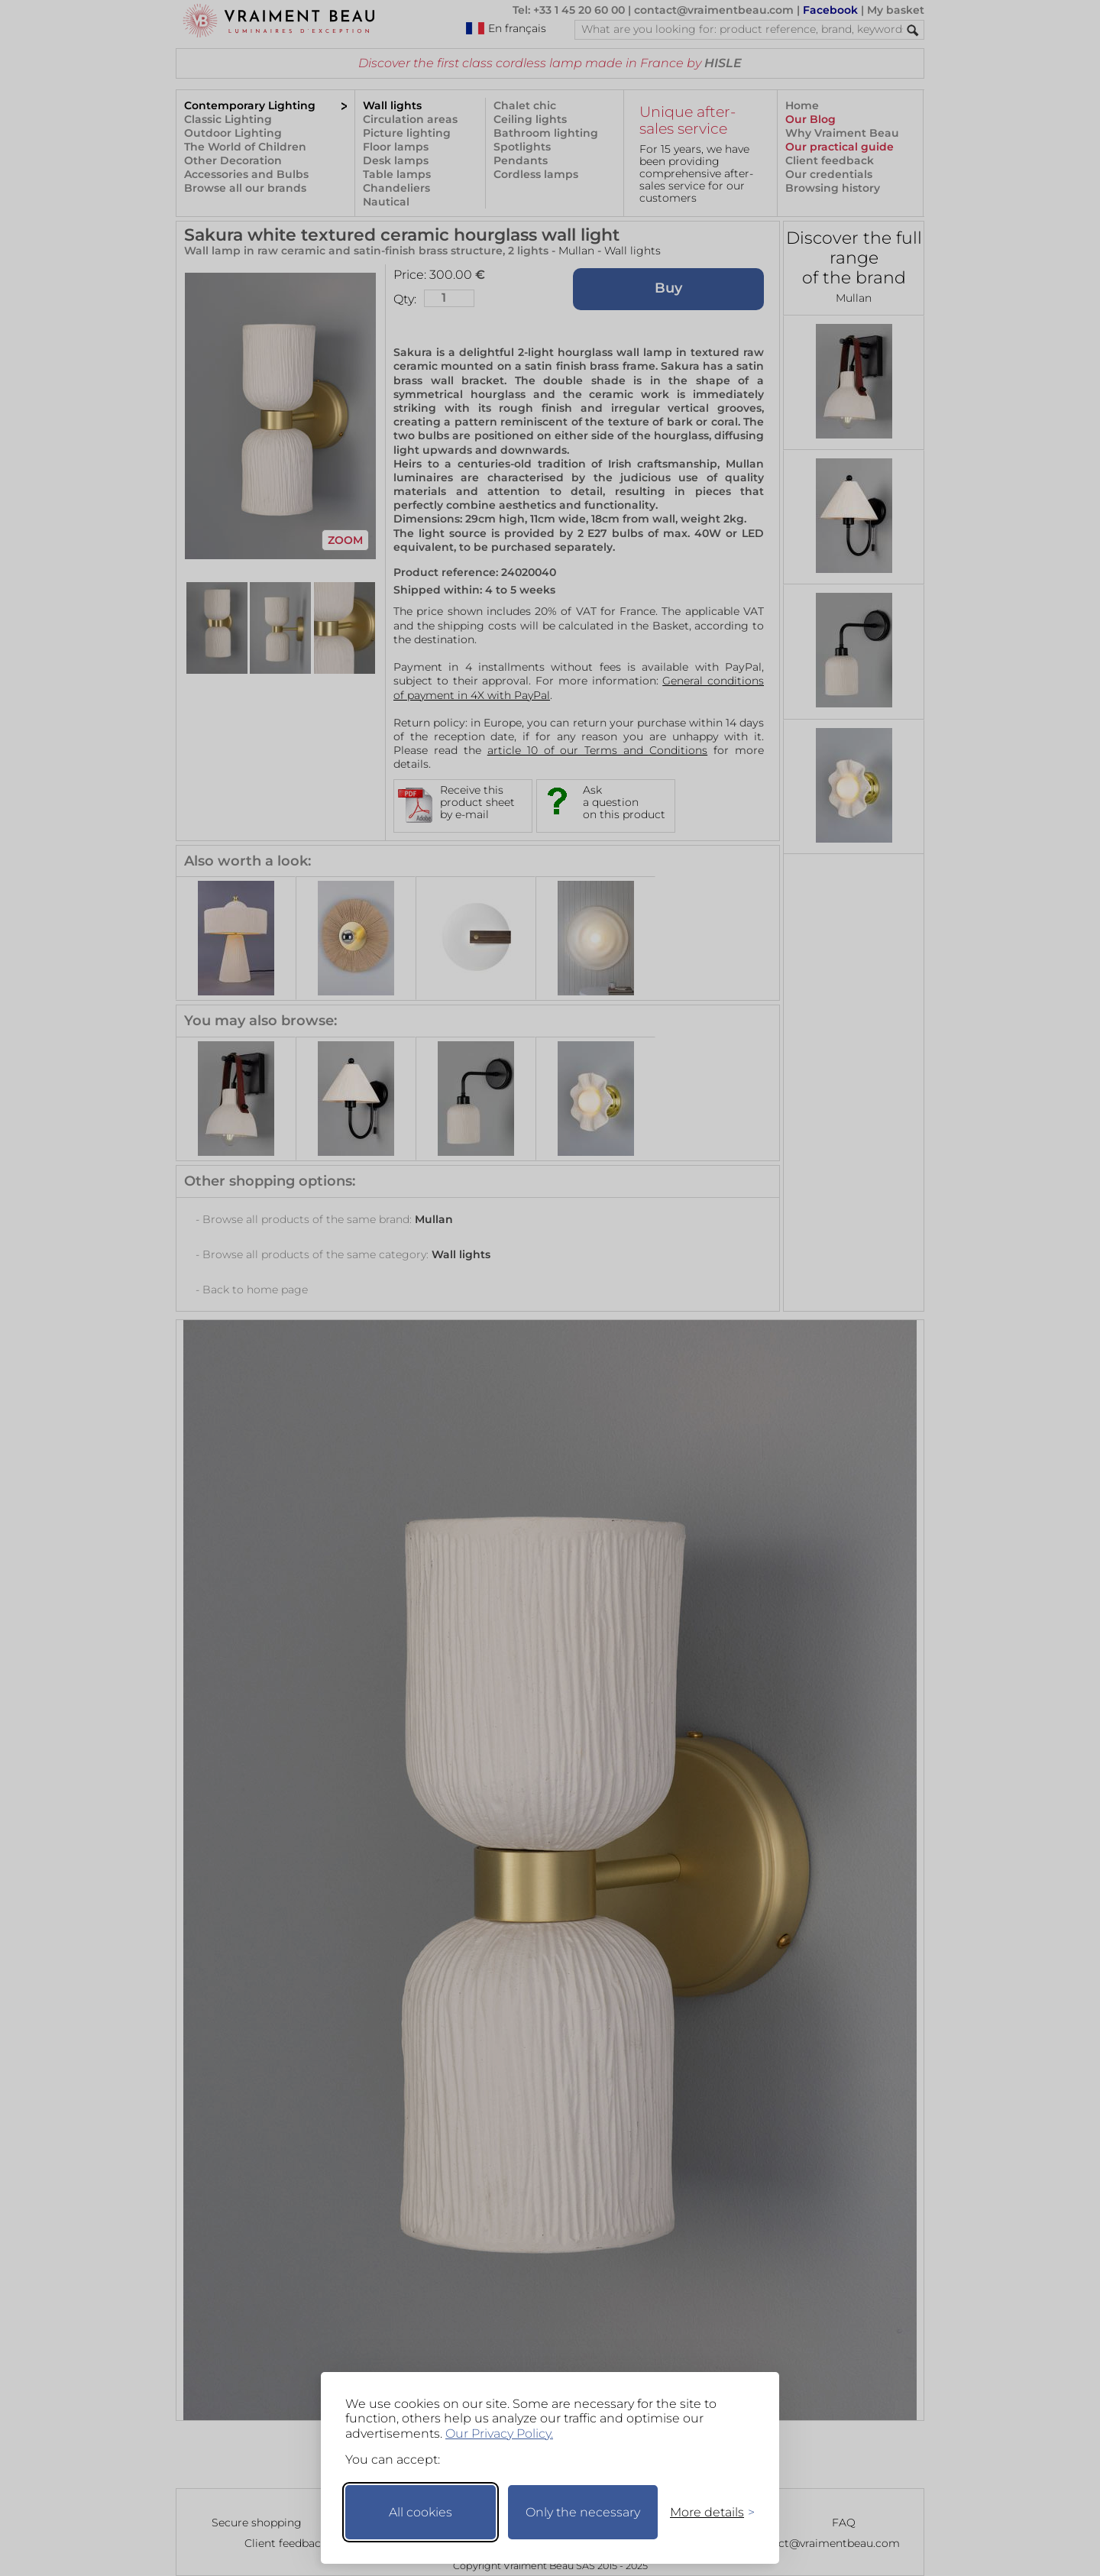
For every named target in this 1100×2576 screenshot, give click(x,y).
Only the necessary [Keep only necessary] (583, 2512)
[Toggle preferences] (706, 2512)
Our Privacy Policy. (499, 2433)
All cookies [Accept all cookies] (420, 2512)
